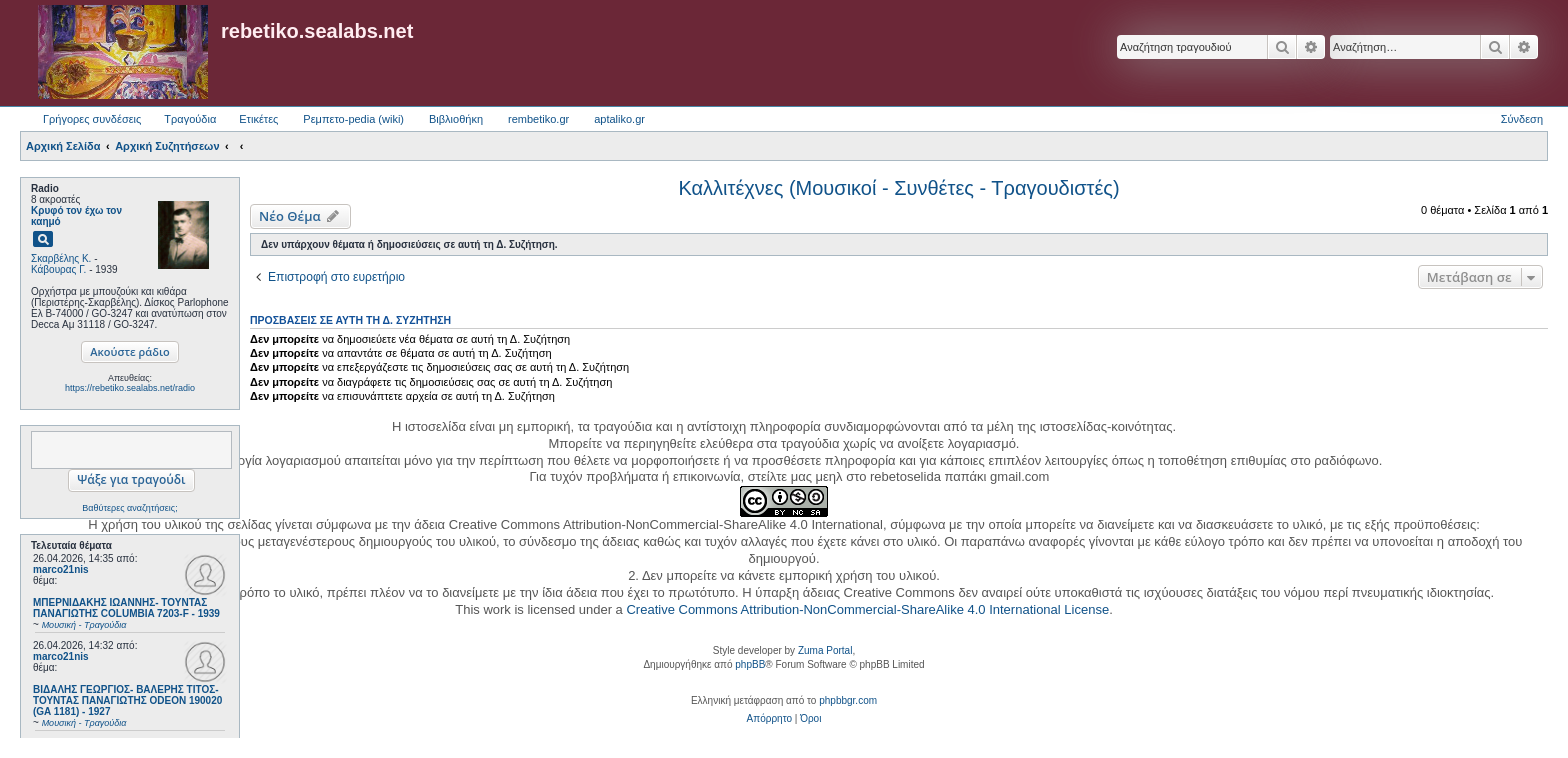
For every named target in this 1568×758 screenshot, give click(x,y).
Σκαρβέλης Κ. (61, 258)
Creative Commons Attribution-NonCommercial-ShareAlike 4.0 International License (867, 609)
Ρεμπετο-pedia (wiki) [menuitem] (353, 119)
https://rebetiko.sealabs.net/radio (130, 388)
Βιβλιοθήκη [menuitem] (456, 119)
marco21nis (61, 569)
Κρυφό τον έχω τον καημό (76, 216)
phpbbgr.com (848, 700)
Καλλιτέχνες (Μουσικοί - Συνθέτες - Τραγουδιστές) (898, 188)
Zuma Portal (825, 650)
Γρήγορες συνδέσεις (92, 119)
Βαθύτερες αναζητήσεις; (129, 508)
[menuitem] (769, 719)
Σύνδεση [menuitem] (1522, 119)
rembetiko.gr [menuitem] (538, 119)
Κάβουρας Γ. (58, 269)
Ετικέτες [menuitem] (258, 119)
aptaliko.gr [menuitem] (619, 119)
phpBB (750, 664)
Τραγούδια (190, 119)
